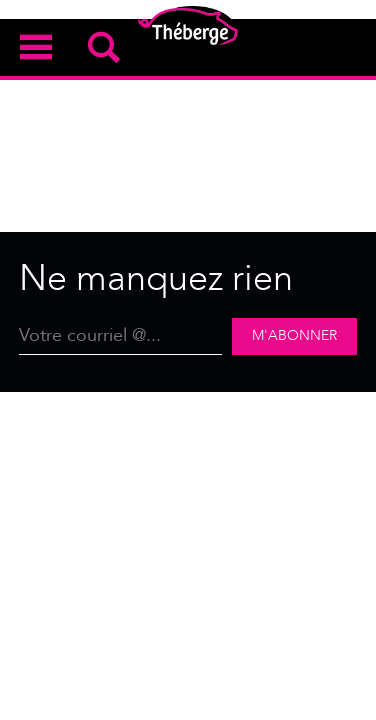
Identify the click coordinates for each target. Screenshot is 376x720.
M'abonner (294, 335)
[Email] (120, 336)
